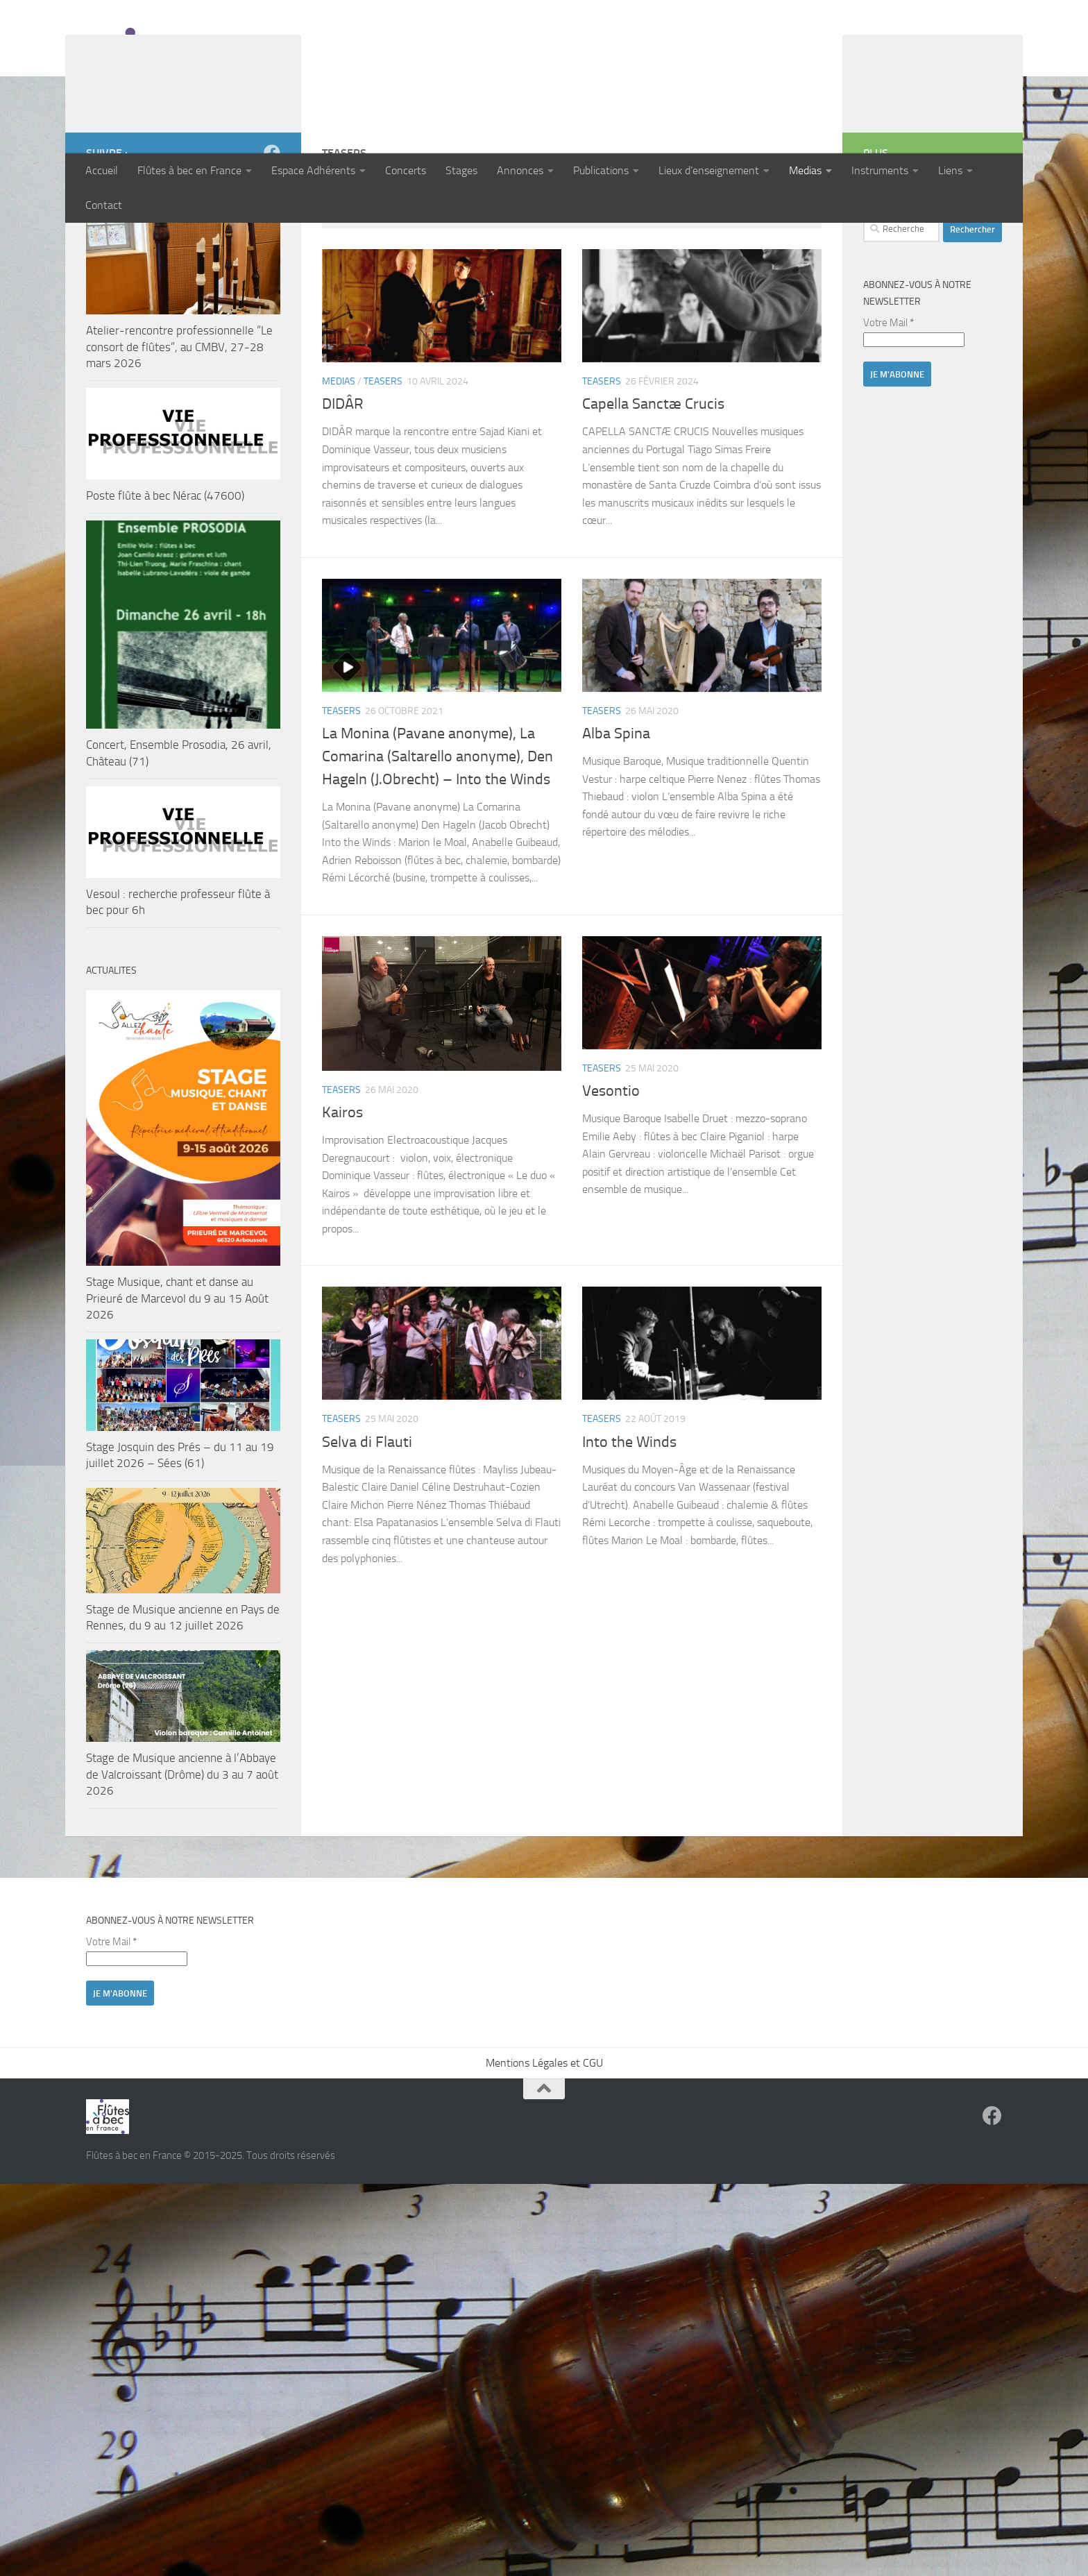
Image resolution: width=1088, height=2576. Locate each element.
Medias (805, 170)
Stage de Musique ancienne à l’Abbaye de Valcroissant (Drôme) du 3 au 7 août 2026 (182, 1864)
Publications (601, 170)
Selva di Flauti (367, 1532)
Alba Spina (616, 824)
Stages (461, 170)
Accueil (101, 170)
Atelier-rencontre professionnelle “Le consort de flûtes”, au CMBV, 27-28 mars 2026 (179, 437)
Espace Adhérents (313, 170)
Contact (103, 205)
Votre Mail (888, 413)
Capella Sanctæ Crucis (653, 494)
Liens (950, 170)
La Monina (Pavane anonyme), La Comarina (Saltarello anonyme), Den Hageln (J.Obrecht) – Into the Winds (437, 847)
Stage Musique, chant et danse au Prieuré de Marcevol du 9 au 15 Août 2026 (177, 1388)
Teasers (383, 471)
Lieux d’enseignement (708, 170)
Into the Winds (629, 1532)
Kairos (342, 1203)
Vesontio (611, 1181)
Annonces (520, 170)
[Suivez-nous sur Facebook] (272, 243)
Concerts (405, 170)
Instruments (879, 170)
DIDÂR (343, 494)
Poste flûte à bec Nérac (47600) (165, 586)
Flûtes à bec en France (189, 170)
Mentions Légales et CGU (544, 2153)
